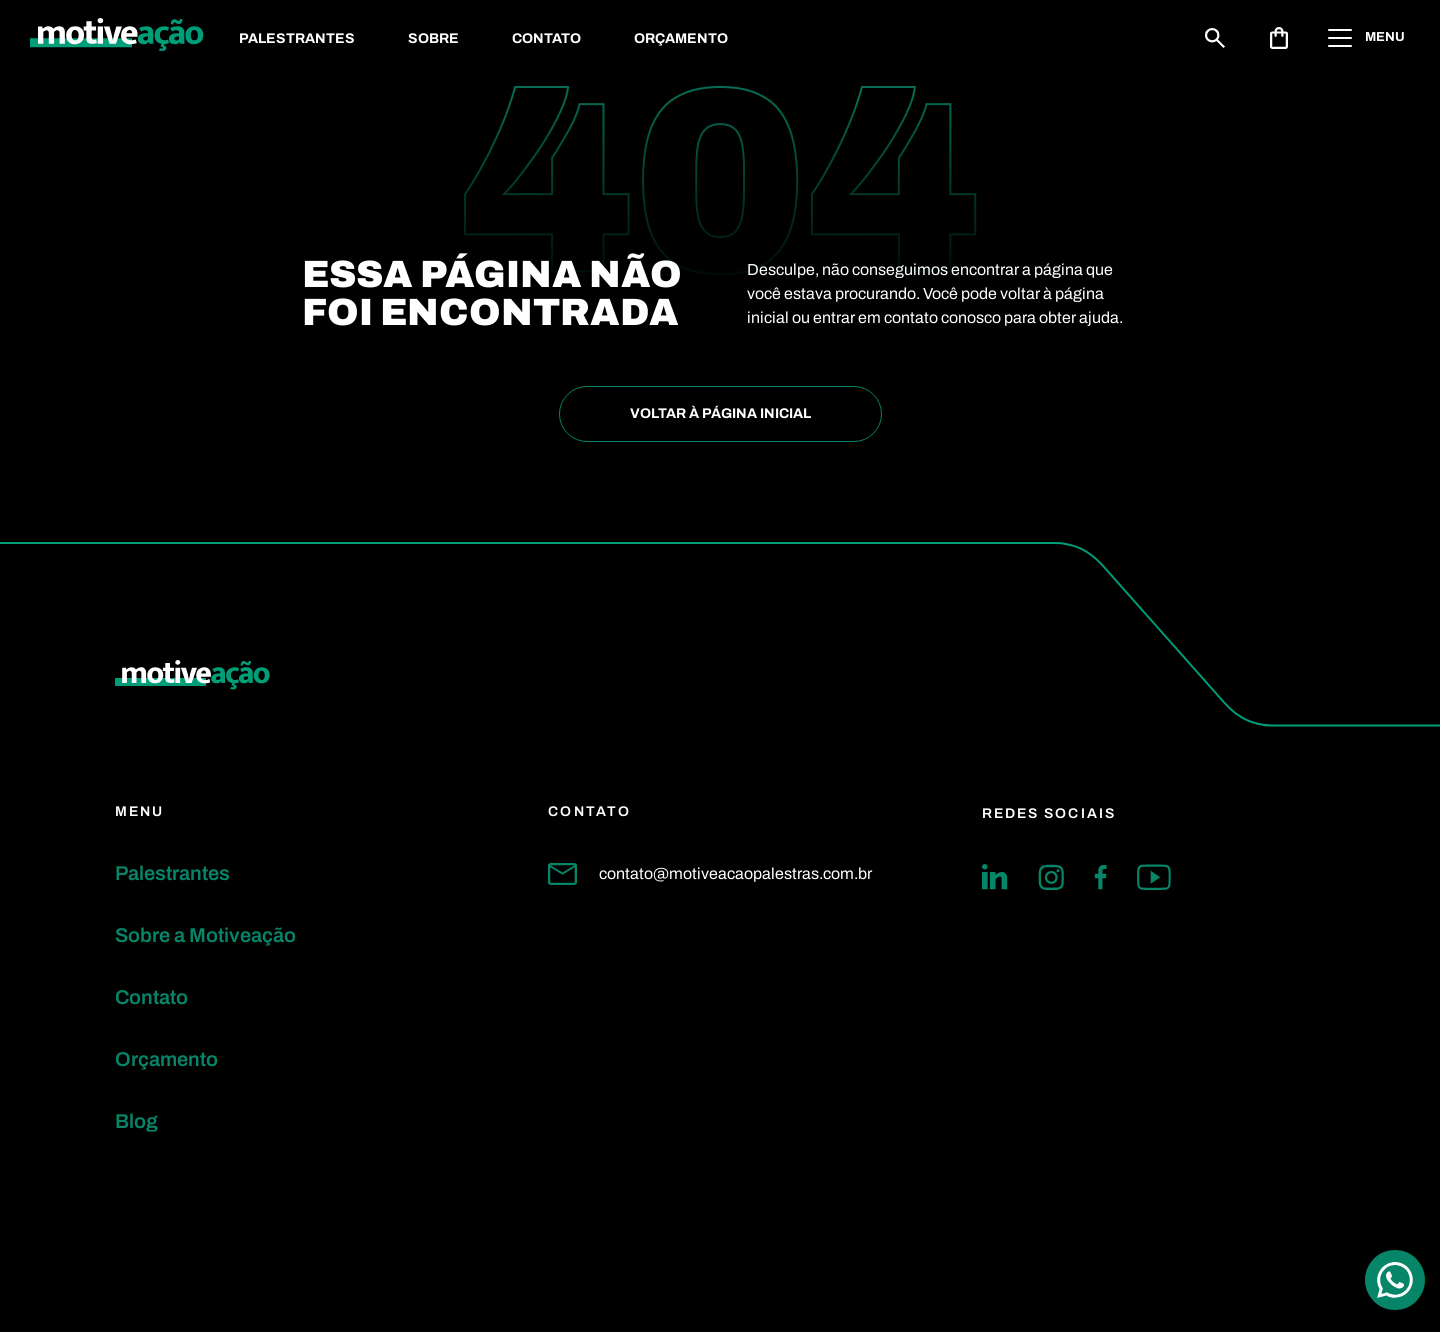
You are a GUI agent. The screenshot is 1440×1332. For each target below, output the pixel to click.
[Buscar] (1215, 38)
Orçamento (681, 38)
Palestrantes (297, 38)
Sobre (433, 38)
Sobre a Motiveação (205, 935)
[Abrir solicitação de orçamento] (1279, 38)
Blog (136, 1121)
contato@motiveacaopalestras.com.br (710, 874)
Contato (546, 38)
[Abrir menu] (1369, 38)
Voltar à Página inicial (720, 413)
